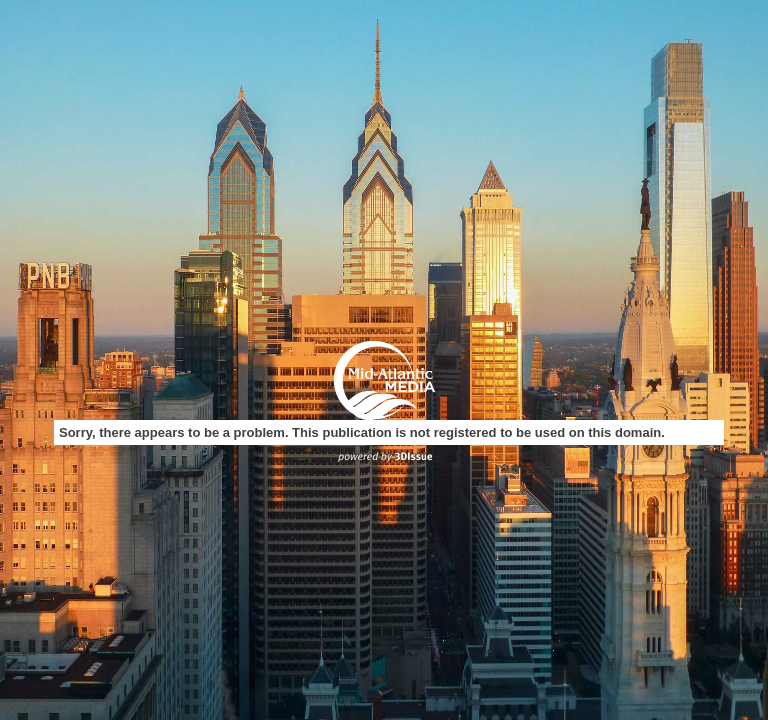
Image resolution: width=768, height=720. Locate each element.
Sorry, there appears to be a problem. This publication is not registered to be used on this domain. (362, 432)
